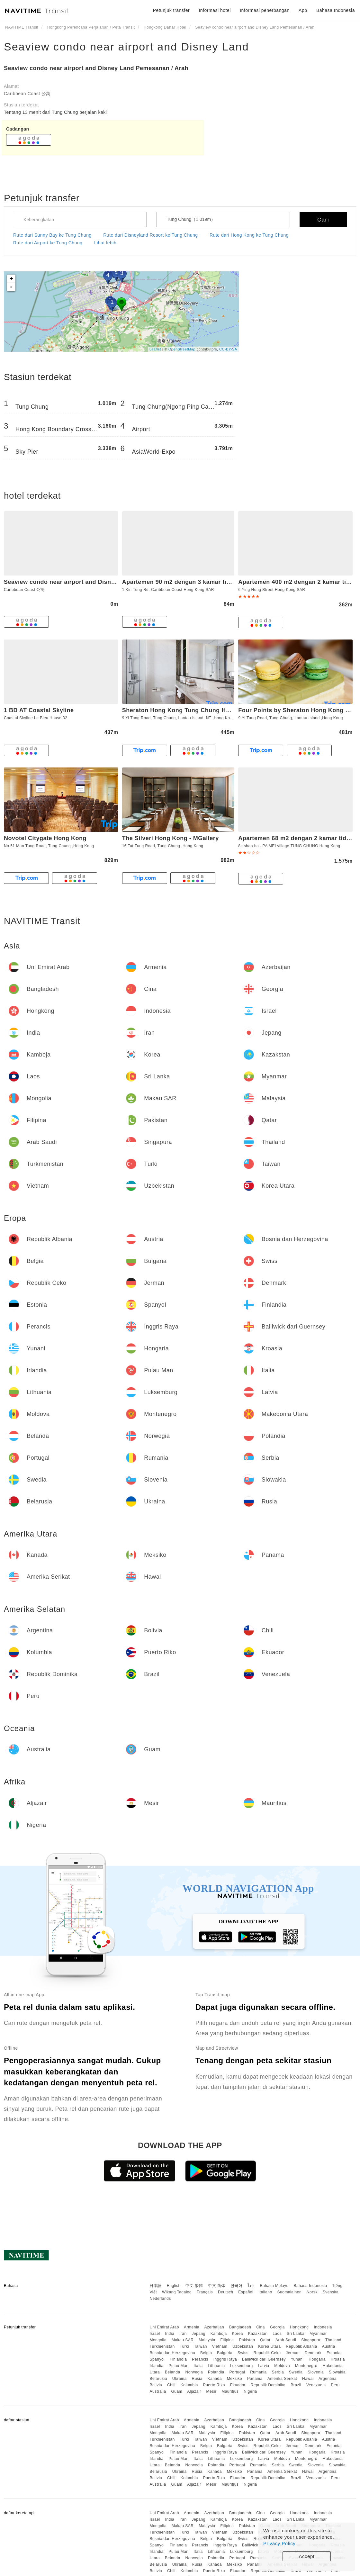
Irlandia (156, 2365)
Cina (260, 2327)
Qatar (265, 2340)
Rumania (258, 2372)
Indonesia (323, 2327)
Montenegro (306, 2365)
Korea (237, 2333)
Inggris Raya (225, 2359)
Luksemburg (241, 2365)
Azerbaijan (214, 2327)
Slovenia (316, 2372)
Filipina (227, 2340)
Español (245, 2292)
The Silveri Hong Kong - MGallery (170, 838)
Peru (335, 2385)
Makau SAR (183, 2340)
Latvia (263, 2365)
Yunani (297, 2359)
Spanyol (157, 2359)
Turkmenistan (162, 2346)
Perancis (200, 2359)
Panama (255, 2378)
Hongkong (299, 2327)
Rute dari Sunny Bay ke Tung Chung (52, 235)
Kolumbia (189, 2385)
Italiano (265, 2292)
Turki (184, 2346)
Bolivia (155, 2385)
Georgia (277, 2327)
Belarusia (158, 2378)
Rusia (197, 2378)
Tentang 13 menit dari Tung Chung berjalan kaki (55, 112)
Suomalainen (289, 2292)
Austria (328, 2346)
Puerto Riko (214, 2385)
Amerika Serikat (282, 2378)
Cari (323, 219)
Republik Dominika (268, 2385)
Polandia (216, 2372)
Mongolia (157, 2340)
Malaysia (207, 2340)
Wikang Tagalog (177, 2292)
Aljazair (194, 2391)
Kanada (215, 2378)
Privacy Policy (279, 2543)
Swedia (295, 2372)
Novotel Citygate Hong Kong (45, 838)
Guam (176, 2391)
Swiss (243, 2353)
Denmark (313, 2353)
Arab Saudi (285, 2340)
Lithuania (216, 2365)
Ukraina (179, 2378)
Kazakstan (258, 2333)
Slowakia (337, 2372)
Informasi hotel (214, 10)
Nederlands (160, 2298)
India (170, 2333)
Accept (307, 2556)
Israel (154, 2333)
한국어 (236, 2285)
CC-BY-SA (228, 349)
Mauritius (230, 2391)
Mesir (211, 2391)
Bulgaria (224, 2353)
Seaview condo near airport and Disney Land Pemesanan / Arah (96, 68)
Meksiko (234, 2378)
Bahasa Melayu (274, 2285)
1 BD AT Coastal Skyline (39, 710)
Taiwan (200, 2346)
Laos (277, 2333)
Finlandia (178, 2359)
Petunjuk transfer (171, 10)
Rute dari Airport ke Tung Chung (48, 242)
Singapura (310, 2340)
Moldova (282, 2365)
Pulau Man (179, 2365)
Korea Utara (269, 2346)
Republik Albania (301, 2346)
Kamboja (219, 2333)
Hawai (308, 2378)
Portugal (237, 2372)
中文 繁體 (194, 2285)
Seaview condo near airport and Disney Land (126, 47)
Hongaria (317, 2359)
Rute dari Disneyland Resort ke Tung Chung (150, 235)
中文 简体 (216, 2285)
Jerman (293, 2353)
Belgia (206, 2353)
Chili (171, 2385)
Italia (198, 2365)
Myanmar (318, 2333)
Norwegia (194, 2372)
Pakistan (247, 2340)
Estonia (334, 2353)
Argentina (328, 2378)
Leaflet (155, 349)
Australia (157, 2391)
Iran (183, 2333)
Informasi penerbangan (265, 10)
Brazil (296, 2385)
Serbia (278, 2372)
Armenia (191, 2327)
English (174, 2285)
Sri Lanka (295, 2333)
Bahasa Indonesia (310, 2285)
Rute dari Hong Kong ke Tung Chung (249, 235)
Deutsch (225, 2292)
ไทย (251, 2285)
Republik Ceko (267, 2353)
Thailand (333, 2340)
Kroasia (338, 2359)
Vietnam (219, 2346)
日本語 (155, 2285)
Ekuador (238, 2385)
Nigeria (250, 2391)
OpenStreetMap (181, 349)
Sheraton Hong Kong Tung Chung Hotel (179, 710)
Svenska (331, 2292)
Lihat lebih (105, 242)
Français (205, 2292)
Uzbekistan (242, 2346)
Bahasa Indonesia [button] (335, 10)
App (303, 10)
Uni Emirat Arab (164, 2327)
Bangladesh (240, 2327)
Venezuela (316, 2385)
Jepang (198, 2333)
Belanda (172, 2372)
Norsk (312, 2292)
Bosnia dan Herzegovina (172, 2353)
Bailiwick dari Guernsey (264, 2359)
